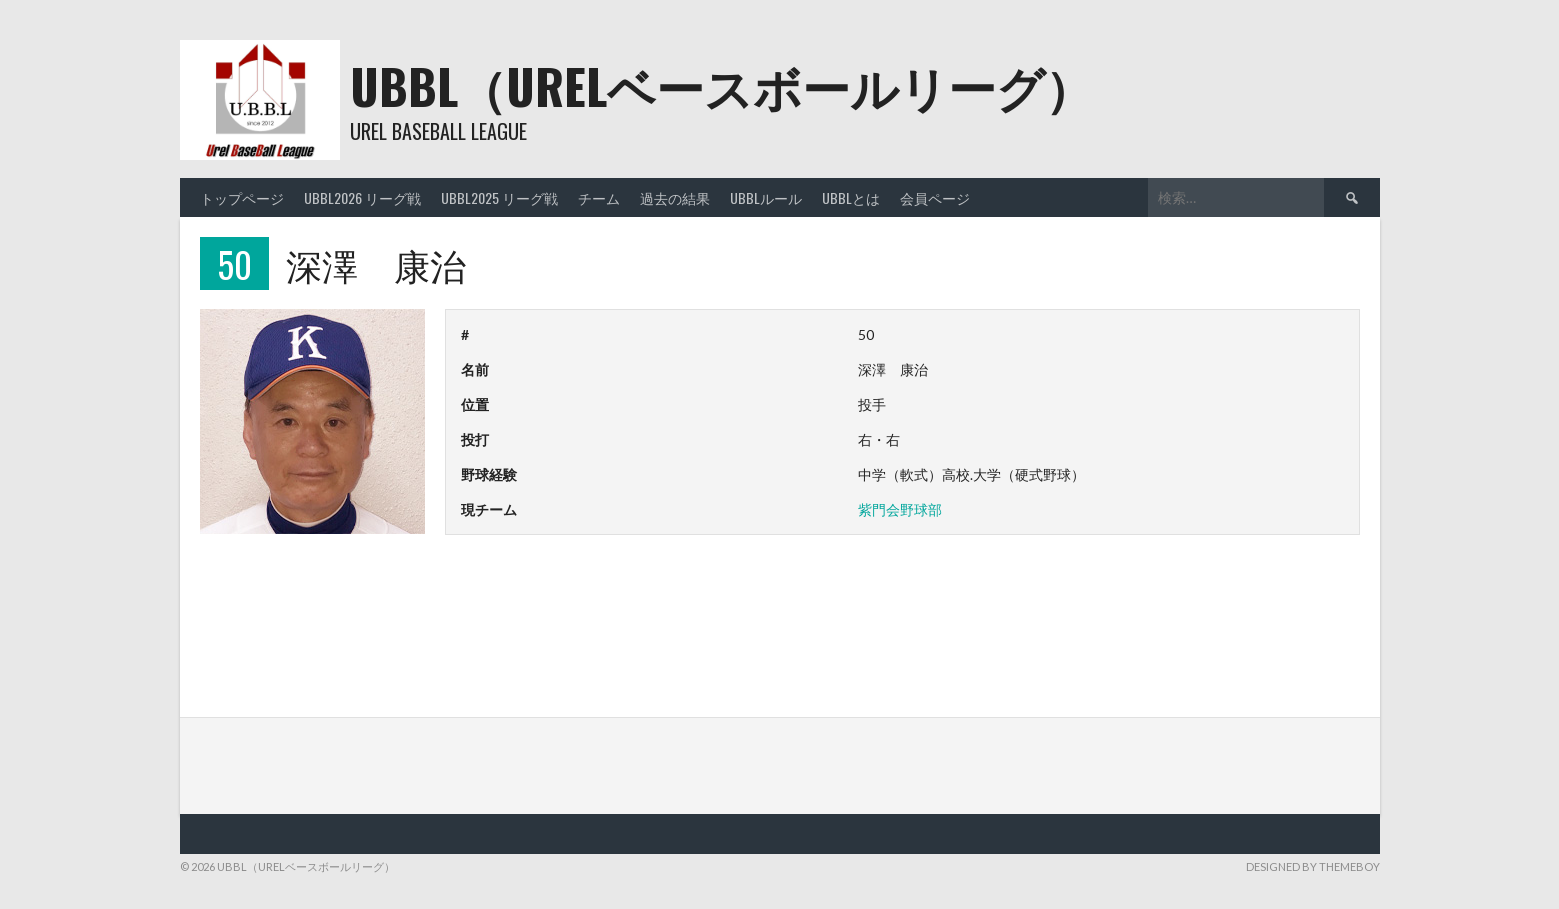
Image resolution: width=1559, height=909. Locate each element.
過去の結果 (675, 197)
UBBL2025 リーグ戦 (499, 197)
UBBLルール (766, 197)
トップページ (242, 197)
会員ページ (935, 197)
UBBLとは (851, 197)
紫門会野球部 (900, 509)
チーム (599, 197)
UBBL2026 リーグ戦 (362, 197)
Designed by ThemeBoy (1313, 866)
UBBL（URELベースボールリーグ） (721, 85)
